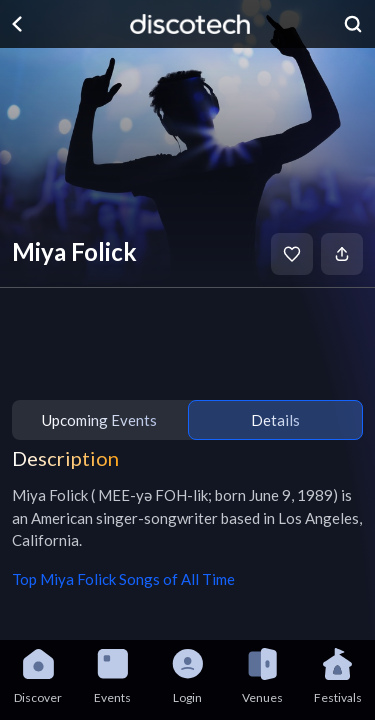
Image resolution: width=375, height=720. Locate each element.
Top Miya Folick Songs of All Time (123, 579)
